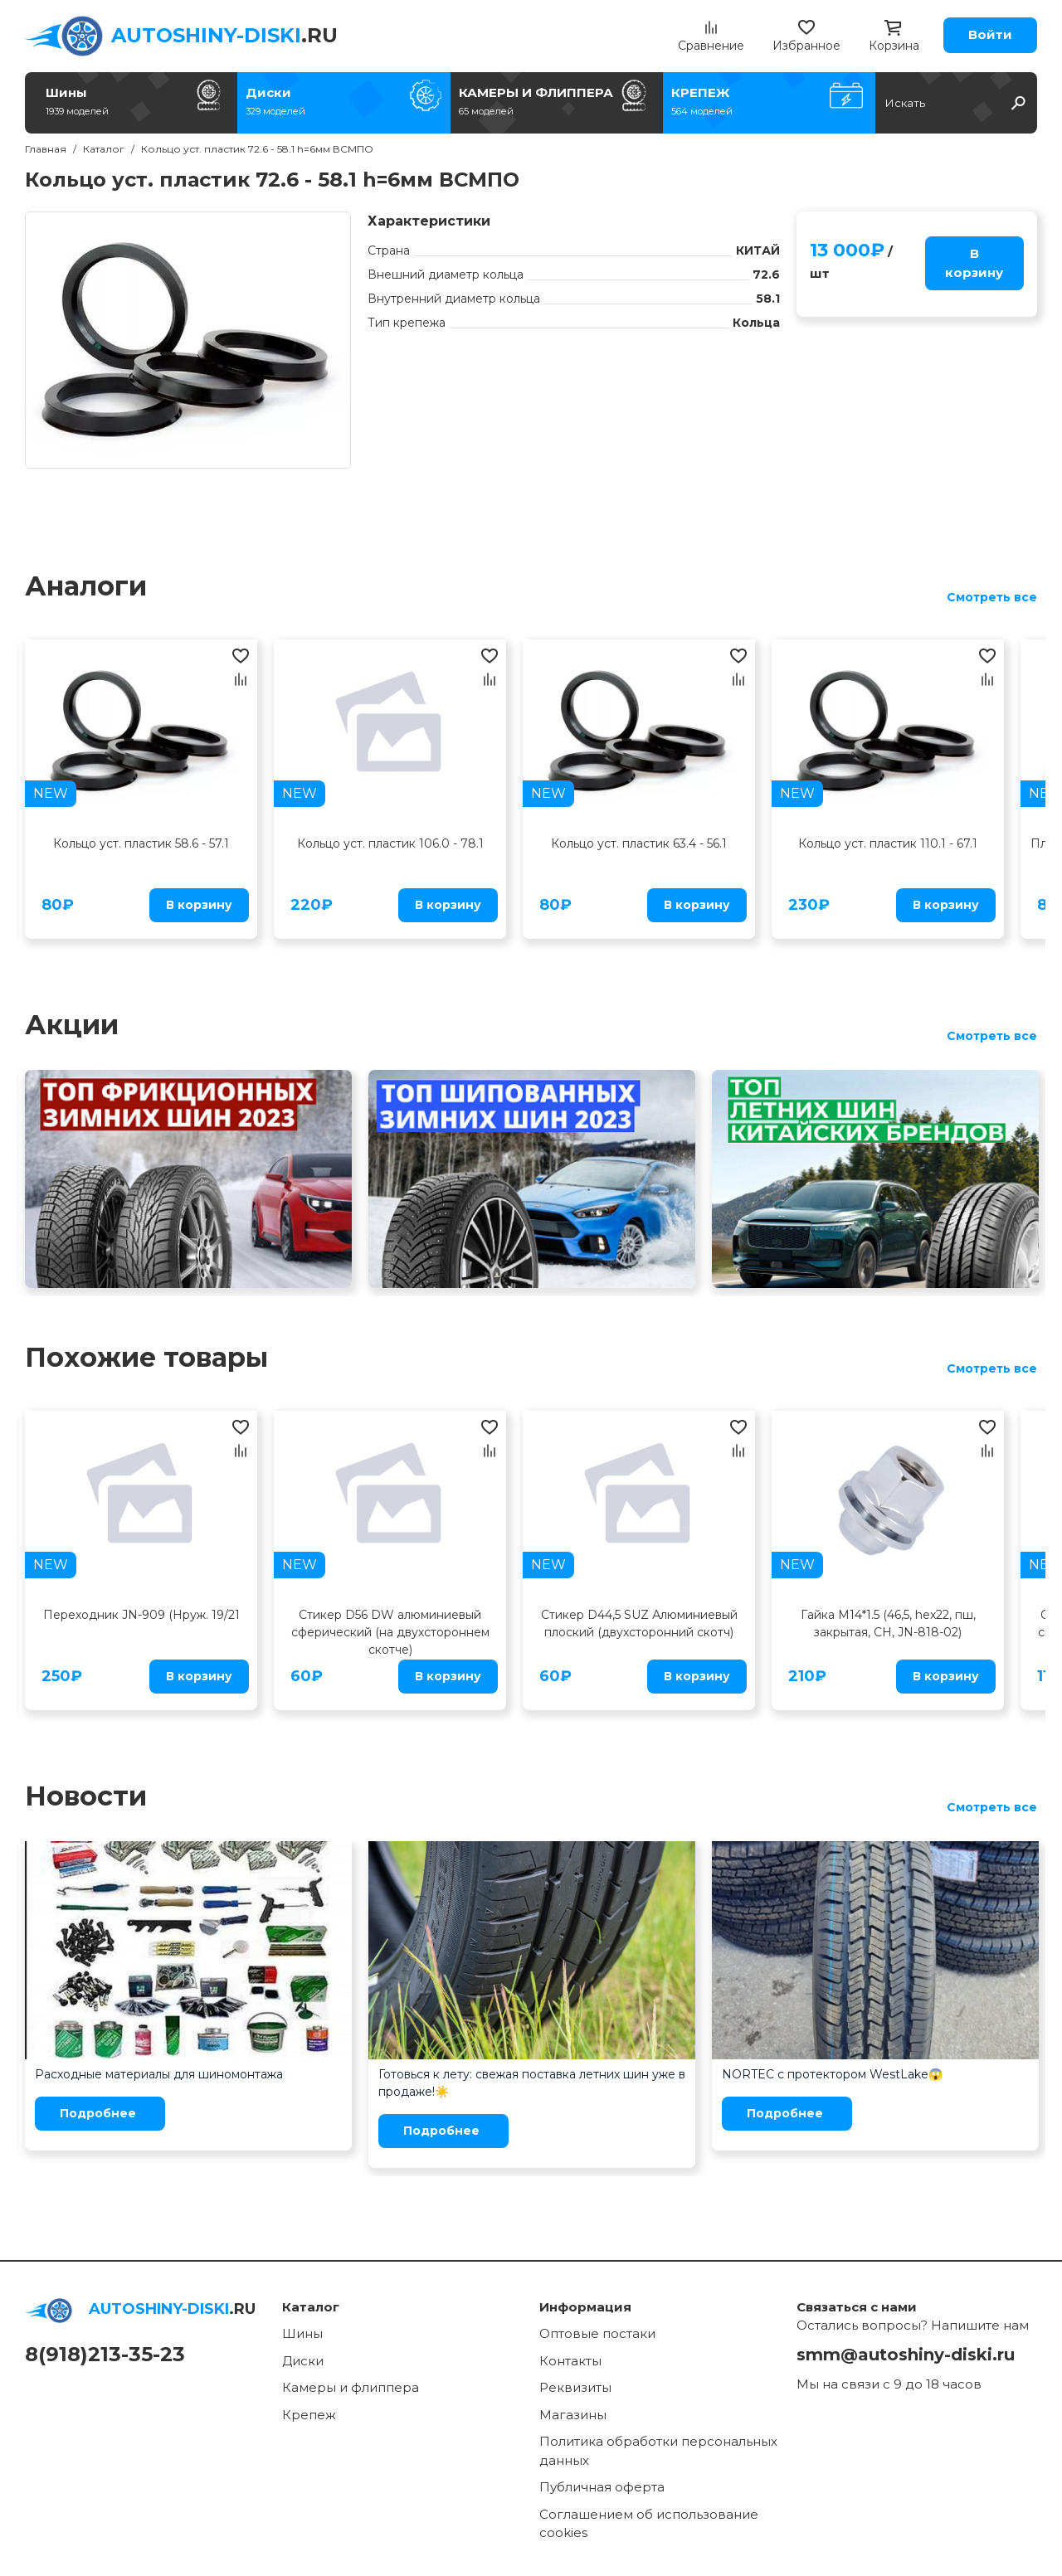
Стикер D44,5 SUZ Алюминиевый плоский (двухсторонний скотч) (639, 1623)
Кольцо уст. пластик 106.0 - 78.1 (390, 843)
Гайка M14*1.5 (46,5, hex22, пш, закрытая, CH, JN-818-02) (888, 1623)
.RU (224, 35)
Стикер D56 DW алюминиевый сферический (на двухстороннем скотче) (390, 1632)
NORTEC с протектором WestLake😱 (832, 2074)
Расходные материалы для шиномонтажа (159, 2074)
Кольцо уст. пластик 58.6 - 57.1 (141, 843)
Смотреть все (992, 597)
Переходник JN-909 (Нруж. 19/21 (141, 1614)
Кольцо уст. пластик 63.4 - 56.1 (639, 843)
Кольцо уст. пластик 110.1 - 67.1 (887, 843)
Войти (990, 34)
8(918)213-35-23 (105, 2354)
